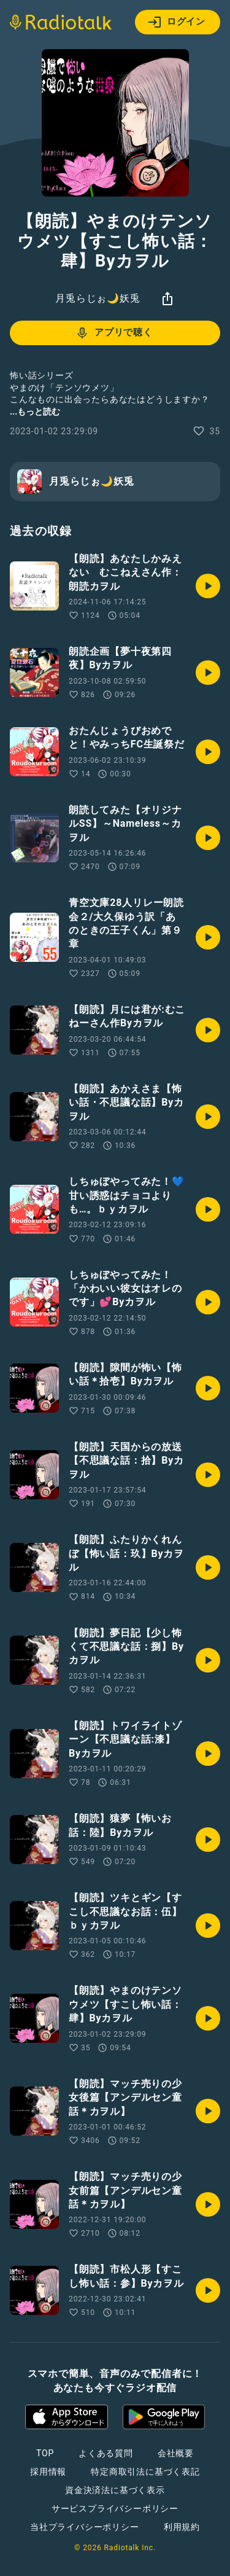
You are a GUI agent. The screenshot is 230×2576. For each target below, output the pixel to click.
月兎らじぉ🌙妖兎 (97, 298)
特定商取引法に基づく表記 (145, 2471)
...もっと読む (35, 411)
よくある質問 (106, 2453)
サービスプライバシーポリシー (115, 2508)
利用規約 (182, 2527)
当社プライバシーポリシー (84, 2527)
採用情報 (48, 2471)
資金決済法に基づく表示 (115, 2490)
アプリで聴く (114, 333)
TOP (45, 2453)
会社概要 (176, 2453)
